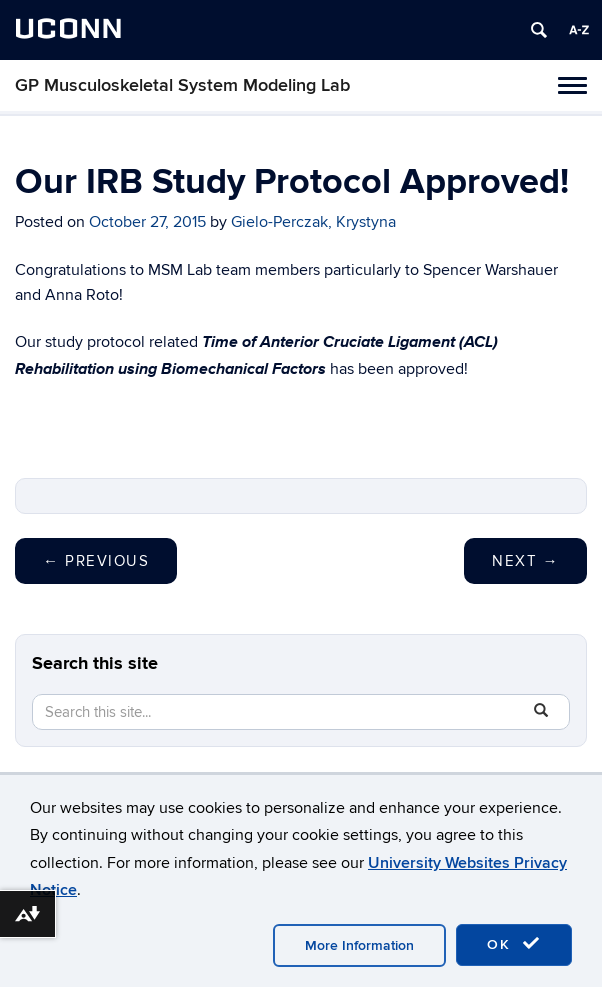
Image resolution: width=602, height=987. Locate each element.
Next (525, 561)
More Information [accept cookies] (359, 945)
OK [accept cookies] (514, 944)
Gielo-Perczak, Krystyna (313, 222)
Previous (96, 561)
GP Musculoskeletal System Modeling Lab (182, 85)
